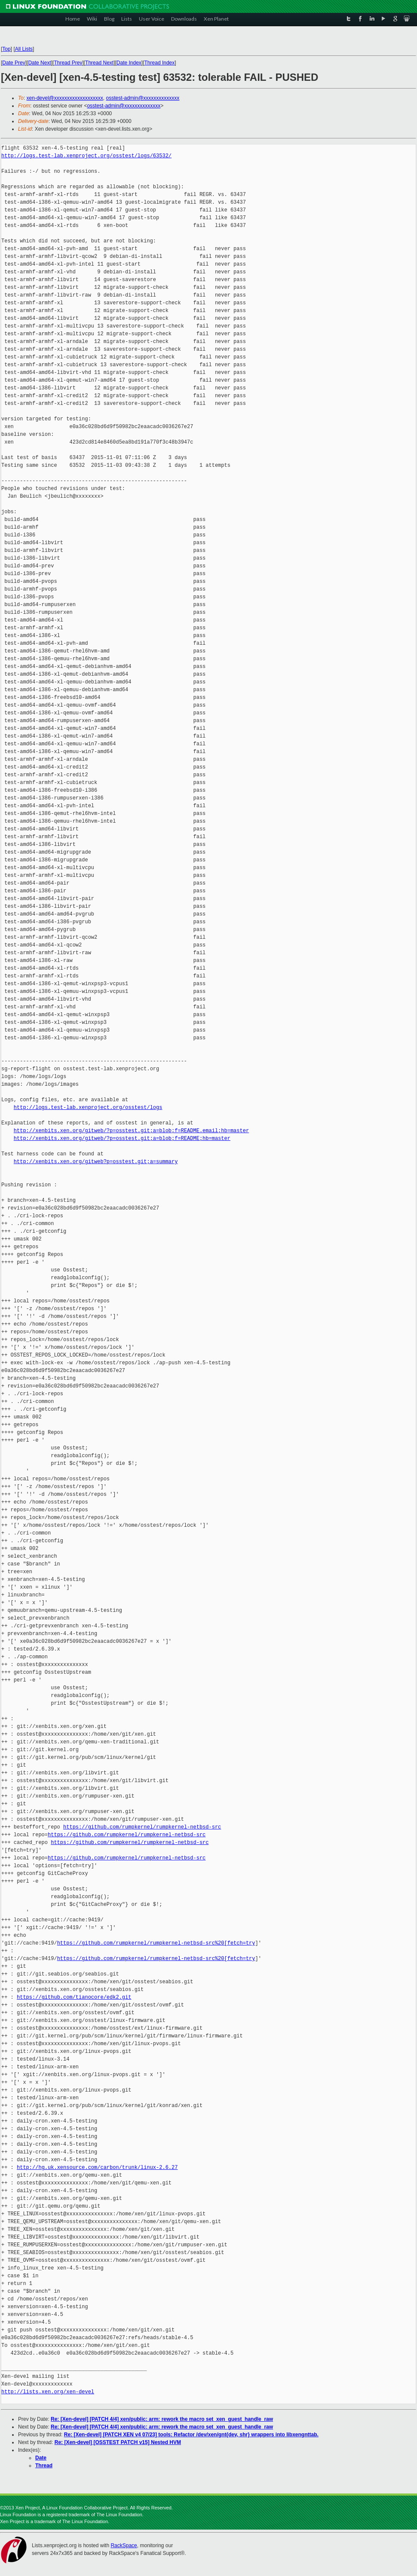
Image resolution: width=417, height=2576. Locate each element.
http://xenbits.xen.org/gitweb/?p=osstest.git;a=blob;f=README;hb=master (122, 1138)
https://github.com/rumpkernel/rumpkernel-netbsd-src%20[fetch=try (156, 1943)
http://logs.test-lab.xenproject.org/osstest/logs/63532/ (86, 155)
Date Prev (13, 63)
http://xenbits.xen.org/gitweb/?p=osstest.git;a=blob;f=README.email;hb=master (131, 1130)
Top (6, 49)
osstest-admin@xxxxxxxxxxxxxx (142, 98)
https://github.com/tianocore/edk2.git (74, 1997)
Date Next (39, 63)
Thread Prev (68, 63)
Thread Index (159, 63)
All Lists (24, 49)
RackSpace (123, 2545)
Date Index (129, 63)
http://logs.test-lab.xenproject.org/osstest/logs (88, 1107)
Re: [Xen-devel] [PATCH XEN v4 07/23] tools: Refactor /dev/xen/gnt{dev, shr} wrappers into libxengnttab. (191, 2435)
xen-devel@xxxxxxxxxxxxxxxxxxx (65, 98)
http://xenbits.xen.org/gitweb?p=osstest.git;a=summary (96, 1161)
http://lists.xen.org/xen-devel (47, 2391)
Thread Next (99, 63)
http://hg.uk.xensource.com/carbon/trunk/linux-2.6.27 (97, 2167)
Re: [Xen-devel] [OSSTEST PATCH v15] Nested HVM (118, 2442)
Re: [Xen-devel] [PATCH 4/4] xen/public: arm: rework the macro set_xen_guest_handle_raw (162, 2419)
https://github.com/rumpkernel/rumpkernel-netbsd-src (142, 1827)
